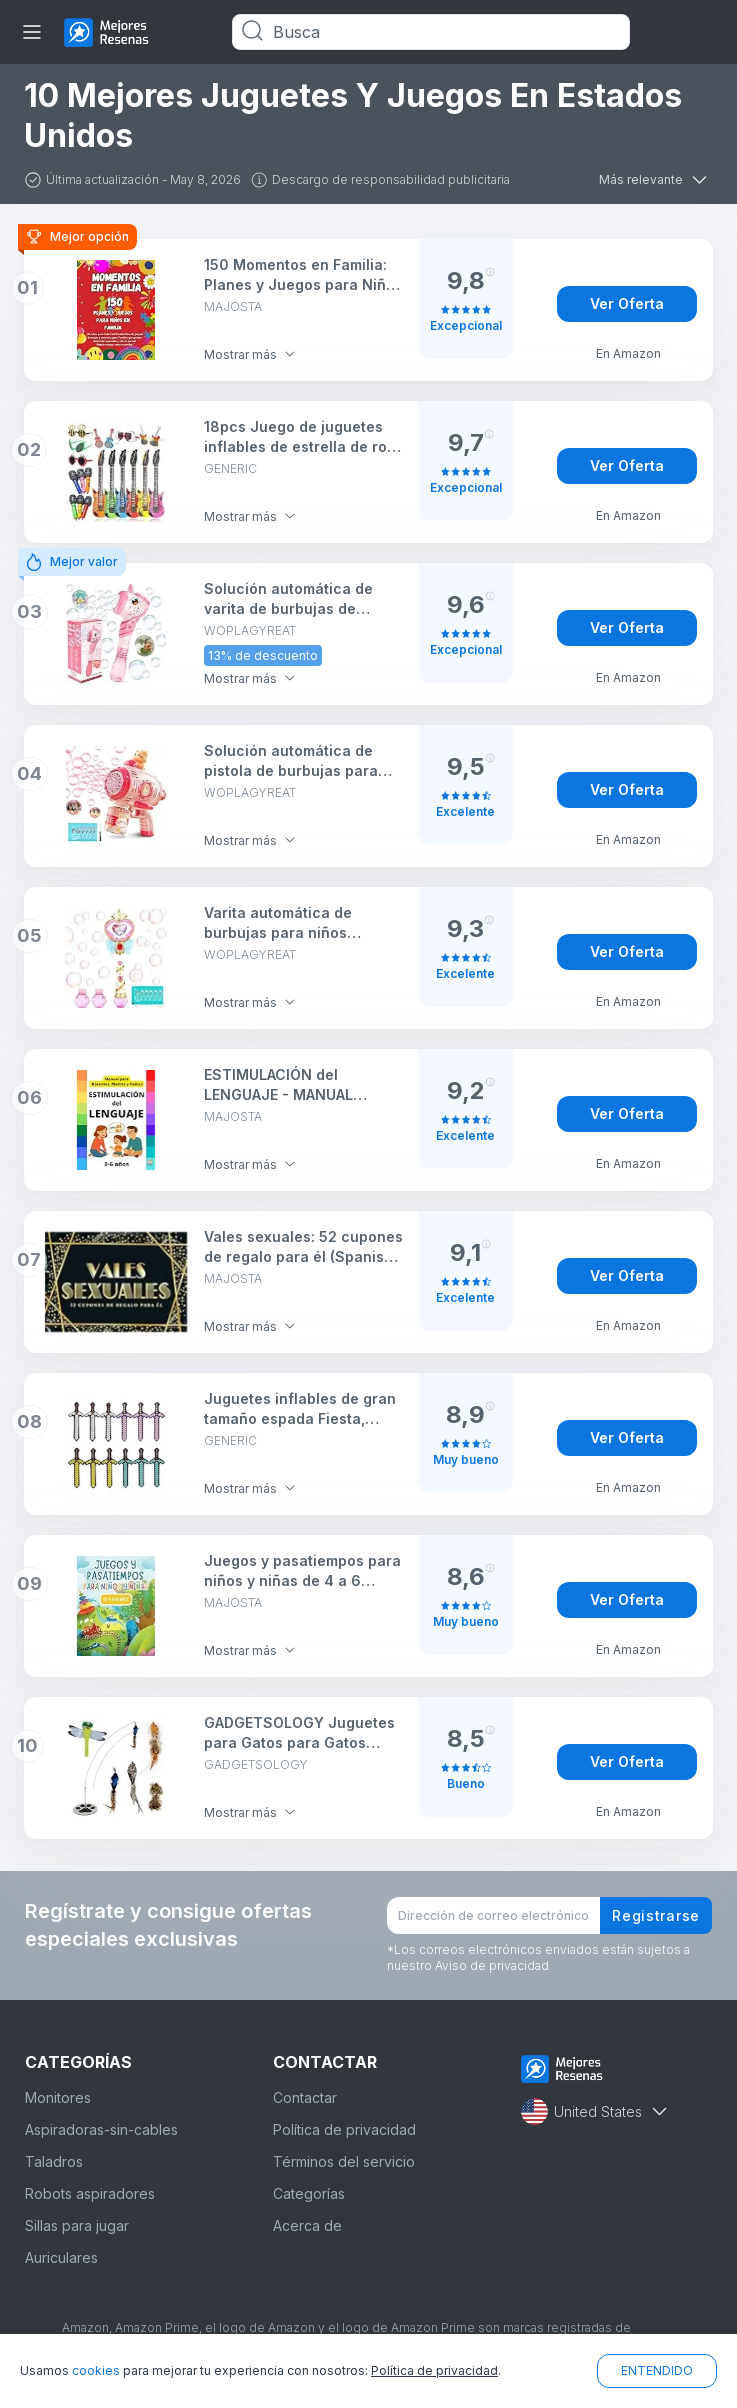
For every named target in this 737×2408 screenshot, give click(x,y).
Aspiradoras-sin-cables (101, 2129)
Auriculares (61, 2257)
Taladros (54, 2161)
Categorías (309, 2193)
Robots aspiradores (90, 2193)
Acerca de (307, 2225)
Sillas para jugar (77, 2225)
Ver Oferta (627, 303)
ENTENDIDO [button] (657, 2370)
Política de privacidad (344, 2129)
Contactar (305, 2097)
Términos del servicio (344, 2161)
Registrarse (656, 1915)
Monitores (58, 2097)
